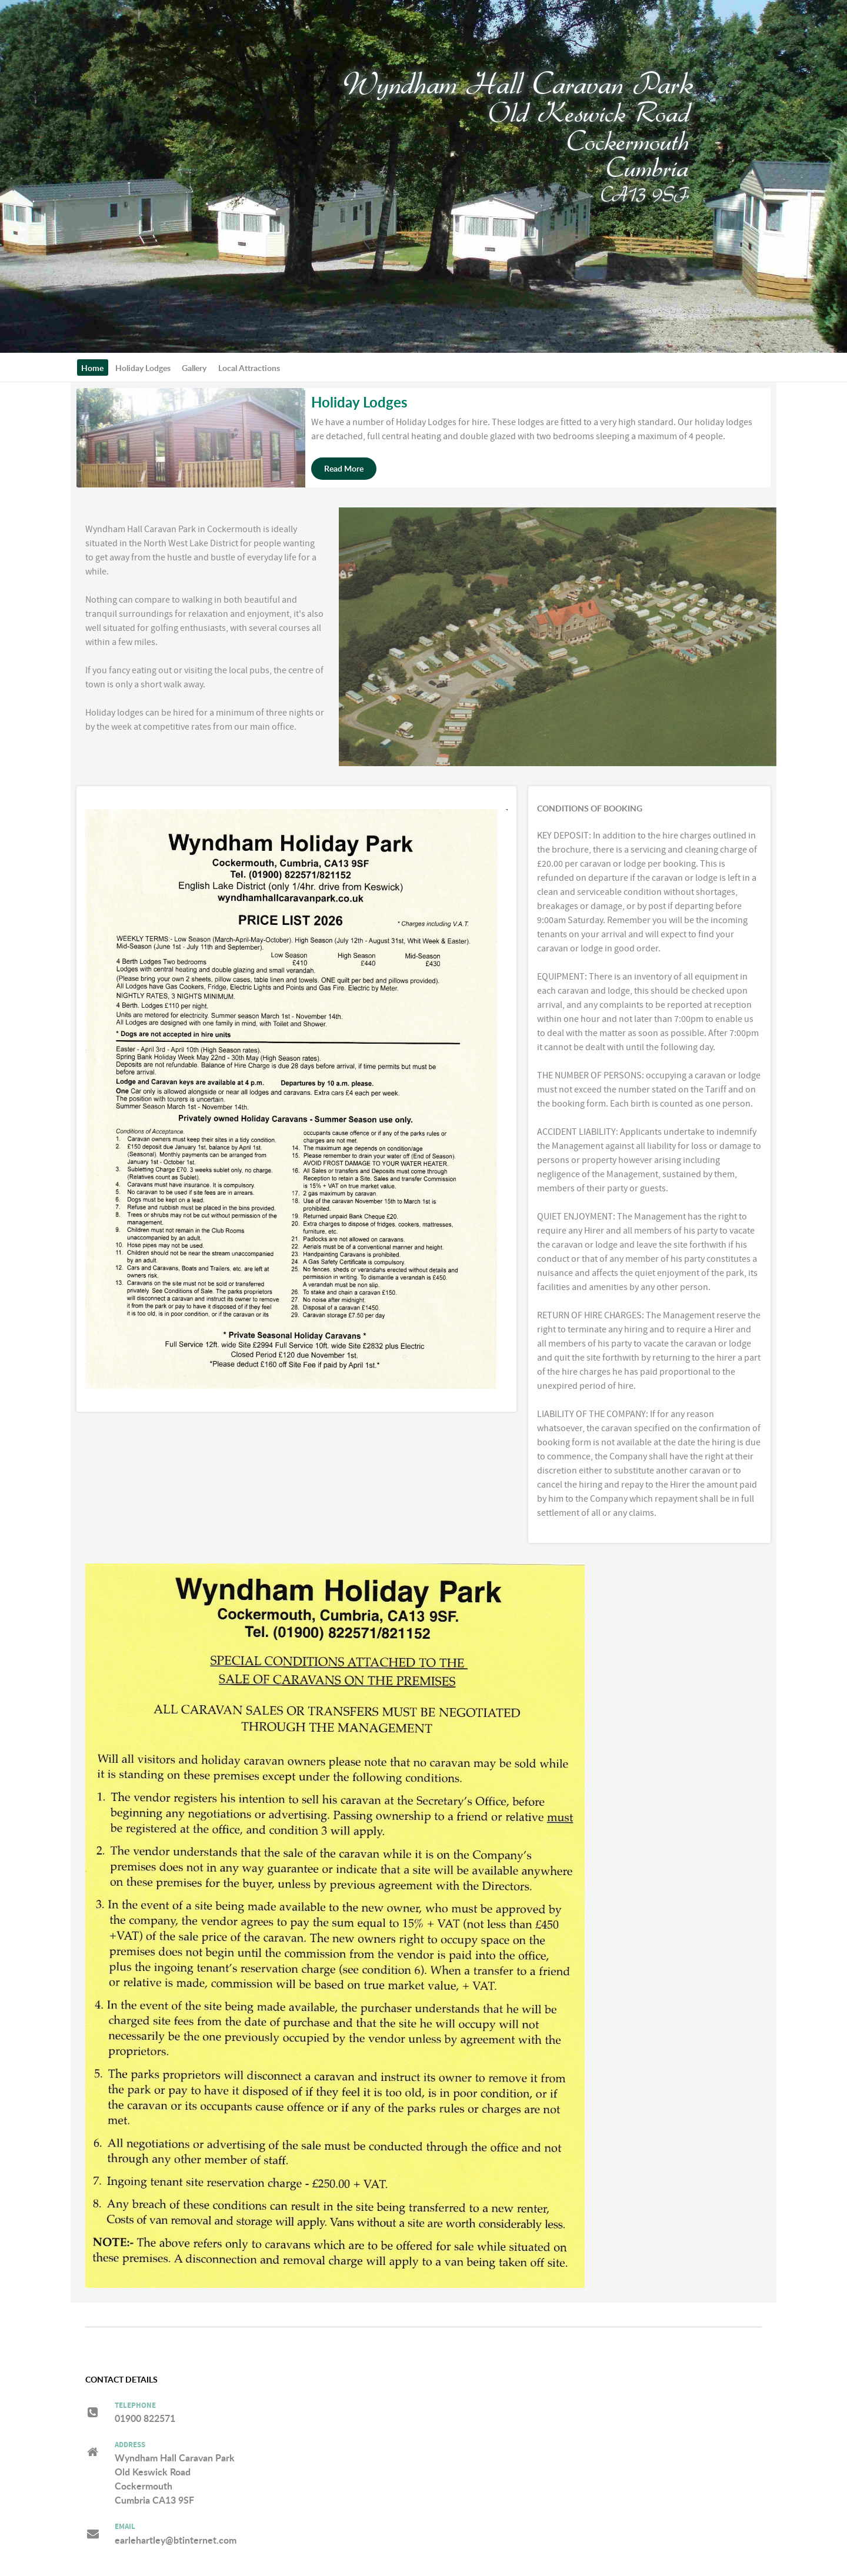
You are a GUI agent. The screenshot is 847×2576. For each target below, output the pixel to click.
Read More (344, 468)
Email (125, 2527)
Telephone (135, 2406)
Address (130, 2445)
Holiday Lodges (359, 402)
